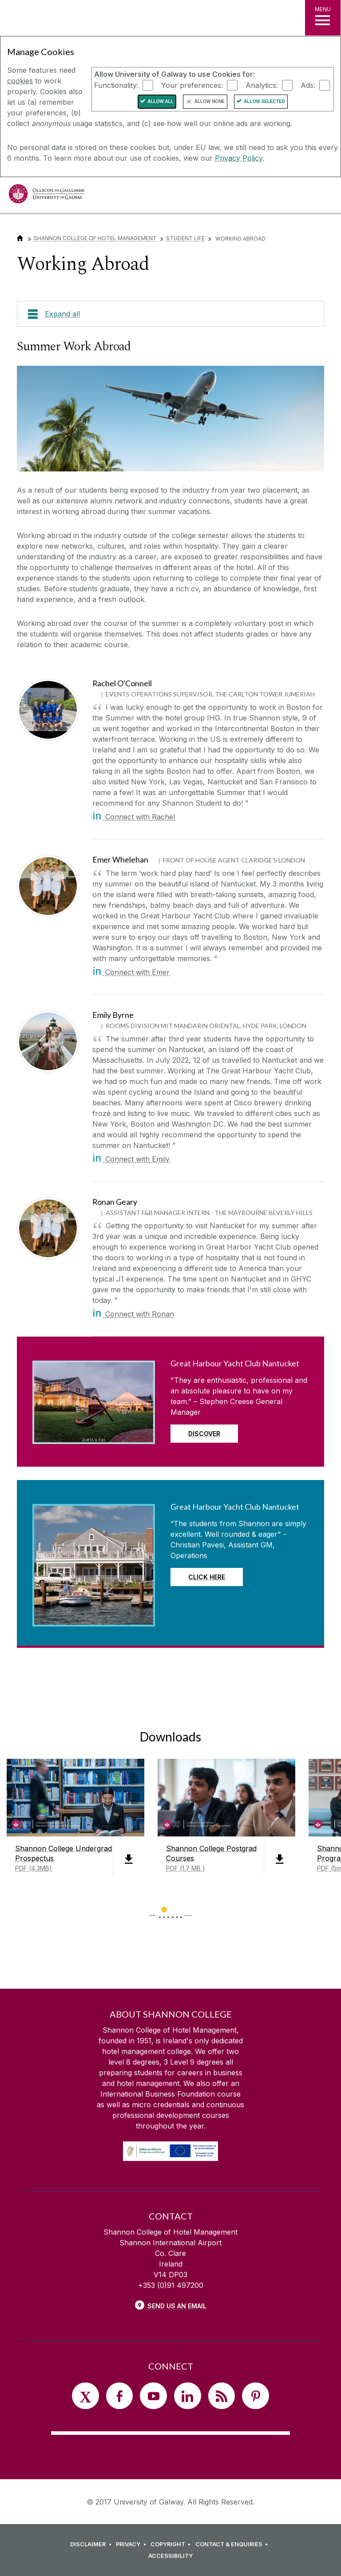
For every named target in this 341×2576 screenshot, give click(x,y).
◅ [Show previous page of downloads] (152, 1910)
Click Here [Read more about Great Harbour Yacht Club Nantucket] (206, 1577)
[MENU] (323, 18)
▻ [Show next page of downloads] (188, 1910)
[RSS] (221, 2395)
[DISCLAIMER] (92, 2544)
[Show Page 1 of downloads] (164, 1908)
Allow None (209, 101)
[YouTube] (153, 2395)
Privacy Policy (238, 158)
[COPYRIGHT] (172, 2544)
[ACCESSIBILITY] (170, 2556)
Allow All (160, 101)
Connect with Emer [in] (131, 972)
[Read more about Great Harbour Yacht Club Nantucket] (93, 1436)
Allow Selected (264, 101)
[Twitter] (85, 2395)
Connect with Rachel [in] (133, 816)
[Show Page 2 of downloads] (177, 1908)
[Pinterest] (255, 2395)
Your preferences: (192, 84)
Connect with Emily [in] (131, 1159)
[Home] (20, 238)
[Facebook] (119, 2395)
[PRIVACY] (132, 2544)
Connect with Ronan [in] (133, 1314)
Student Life (185, 238)
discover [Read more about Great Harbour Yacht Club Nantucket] (204, 1433)
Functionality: (116, 84)
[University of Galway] (46, 196)
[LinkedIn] (187, 2395)
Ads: (308, 84)
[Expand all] (170, 313)
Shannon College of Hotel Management (95, 238)
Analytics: (262, 84)
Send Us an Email (176, 2306)
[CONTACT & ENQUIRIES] (233, 2544)
